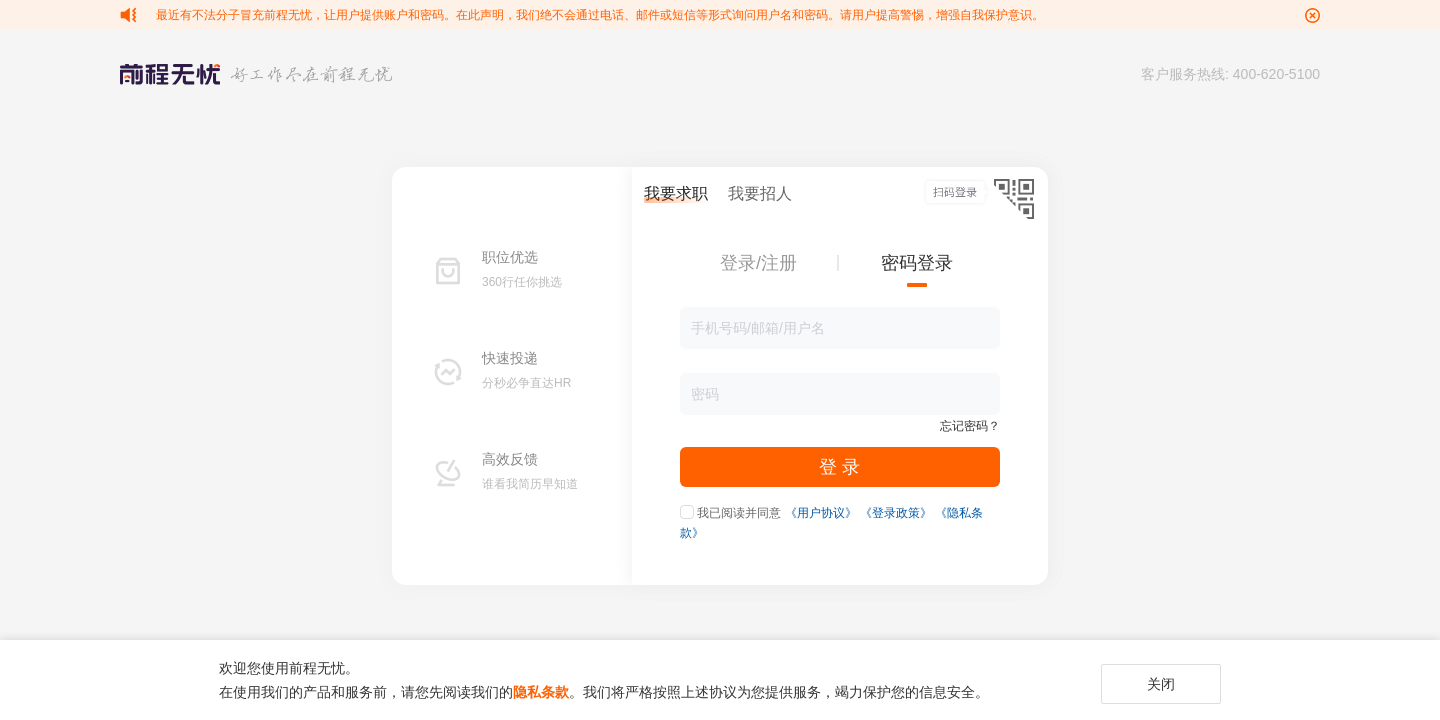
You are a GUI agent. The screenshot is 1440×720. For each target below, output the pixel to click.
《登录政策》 (896, 513)
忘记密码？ (970, 426)
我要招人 (760, 193)
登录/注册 (758, 263)
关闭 (1161, 684)
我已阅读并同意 (739, 513)
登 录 (839, 467)
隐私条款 (541, 692)
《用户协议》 (821, 513)
